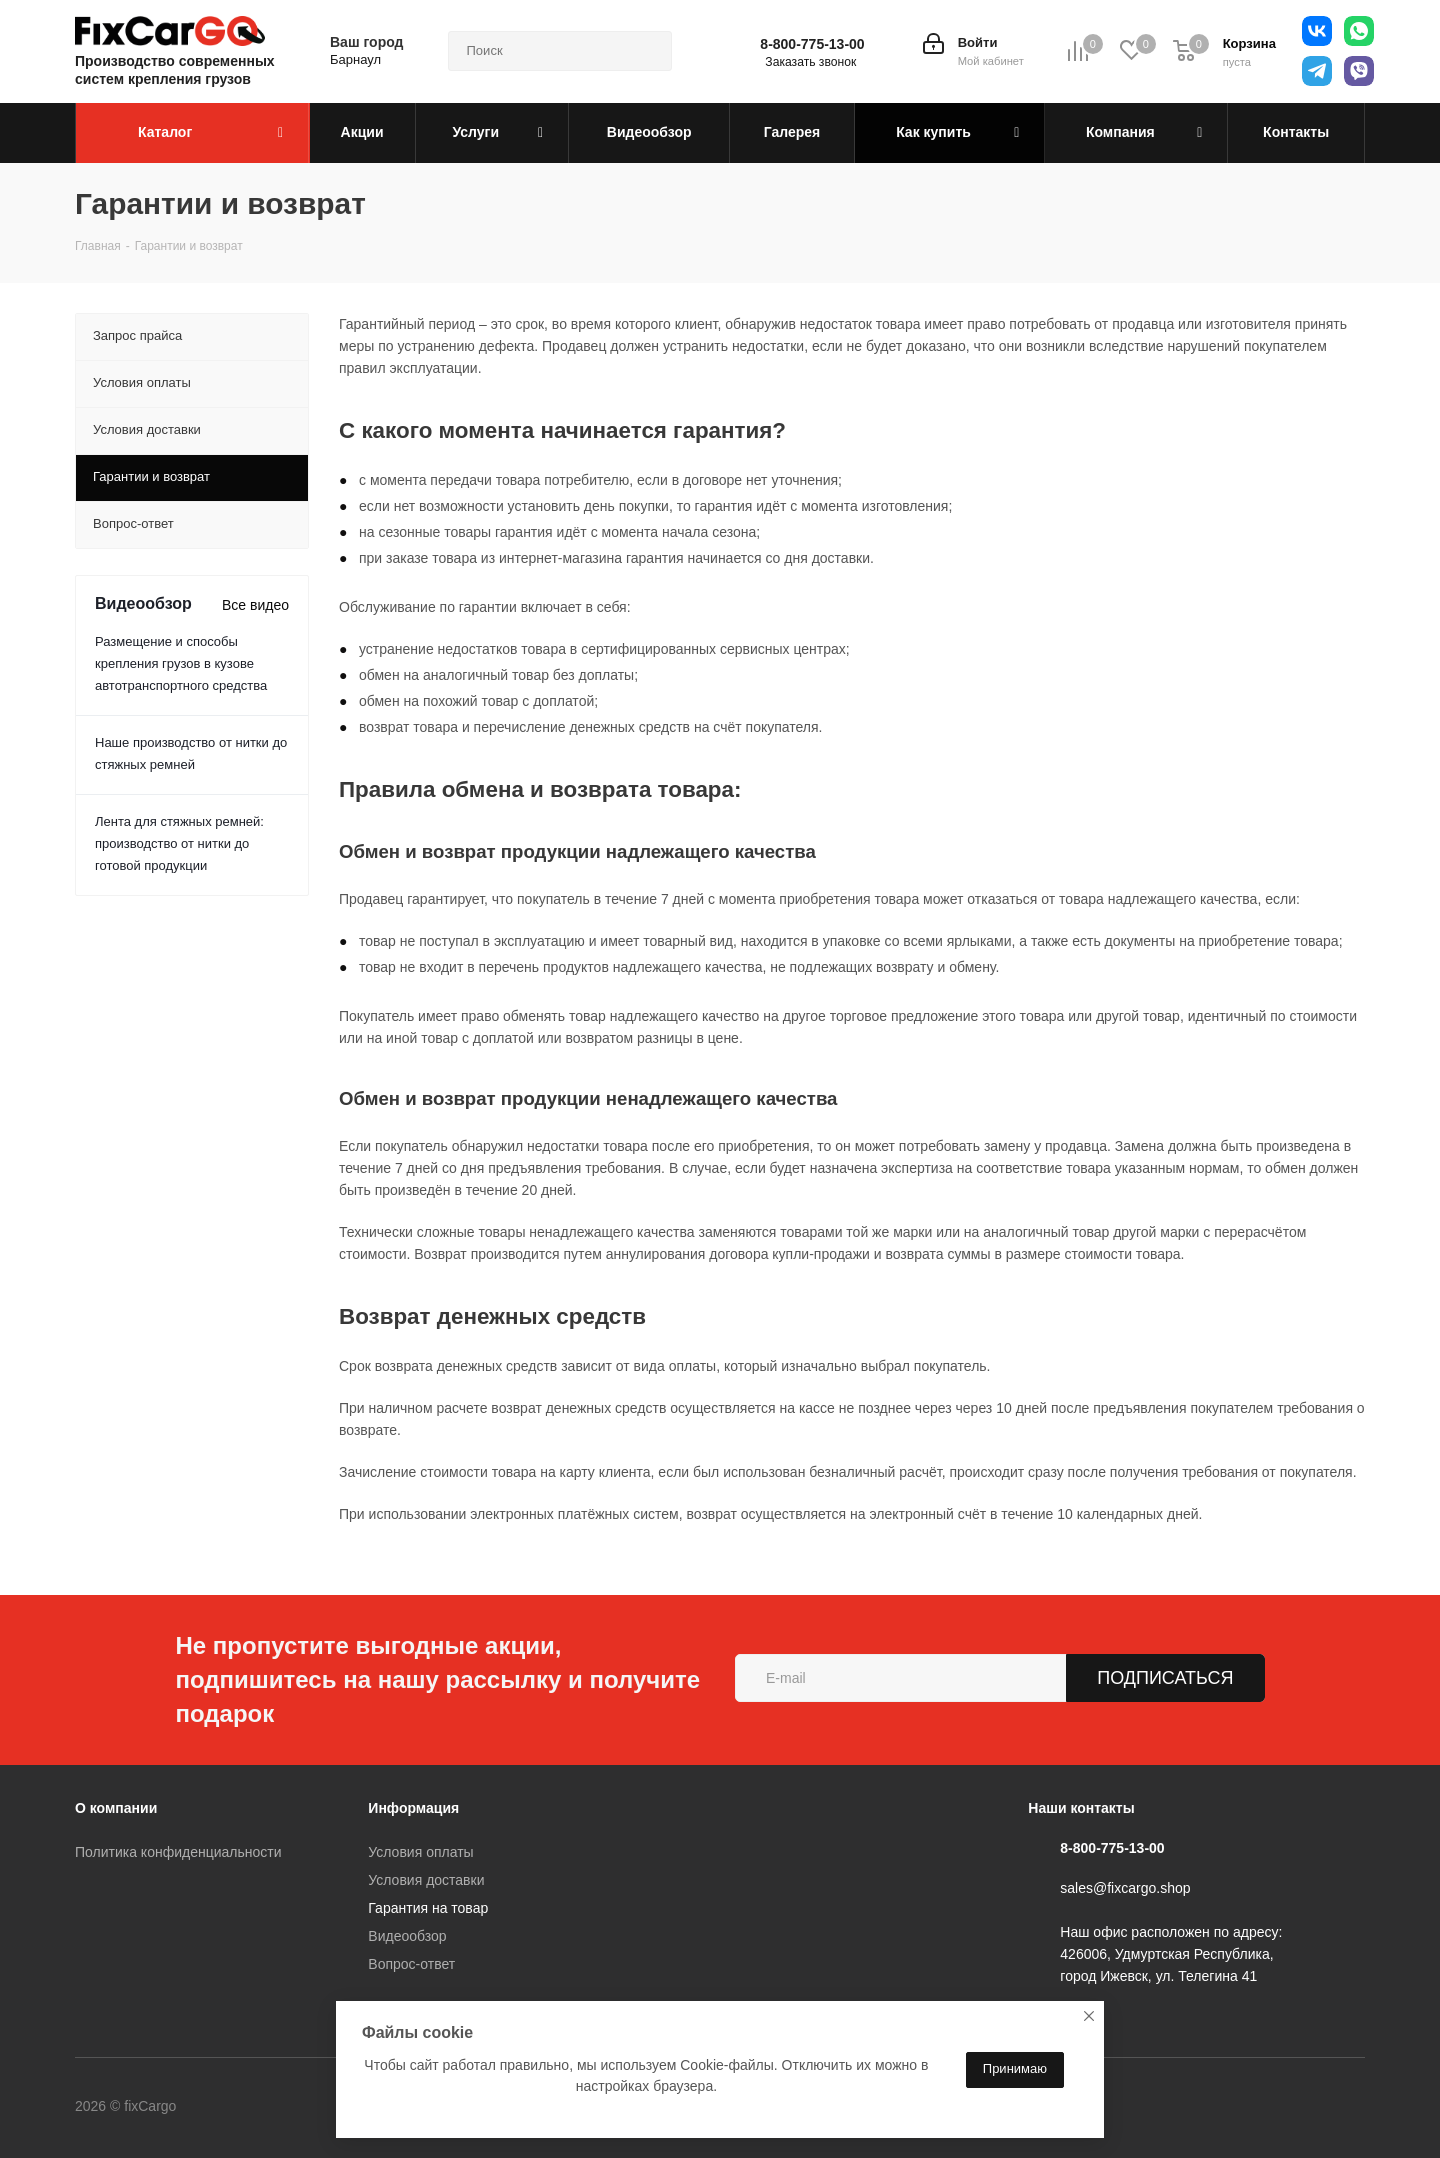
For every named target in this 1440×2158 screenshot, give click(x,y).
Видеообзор (407, 1936)
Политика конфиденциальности (178, 1852)
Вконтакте (259, 2107)
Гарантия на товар (428, 1908)
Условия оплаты (420, 1852)
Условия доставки (426, 1880)
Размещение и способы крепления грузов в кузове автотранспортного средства (181, 663)
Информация (413, 1808)
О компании (116, 1808)
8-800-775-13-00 (812, 44)
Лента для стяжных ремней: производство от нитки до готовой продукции (179, 843)
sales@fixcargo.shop (1125, 1888)
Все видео (255, 605)
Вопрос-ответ (411, 1964)
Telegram (309, 2107)
